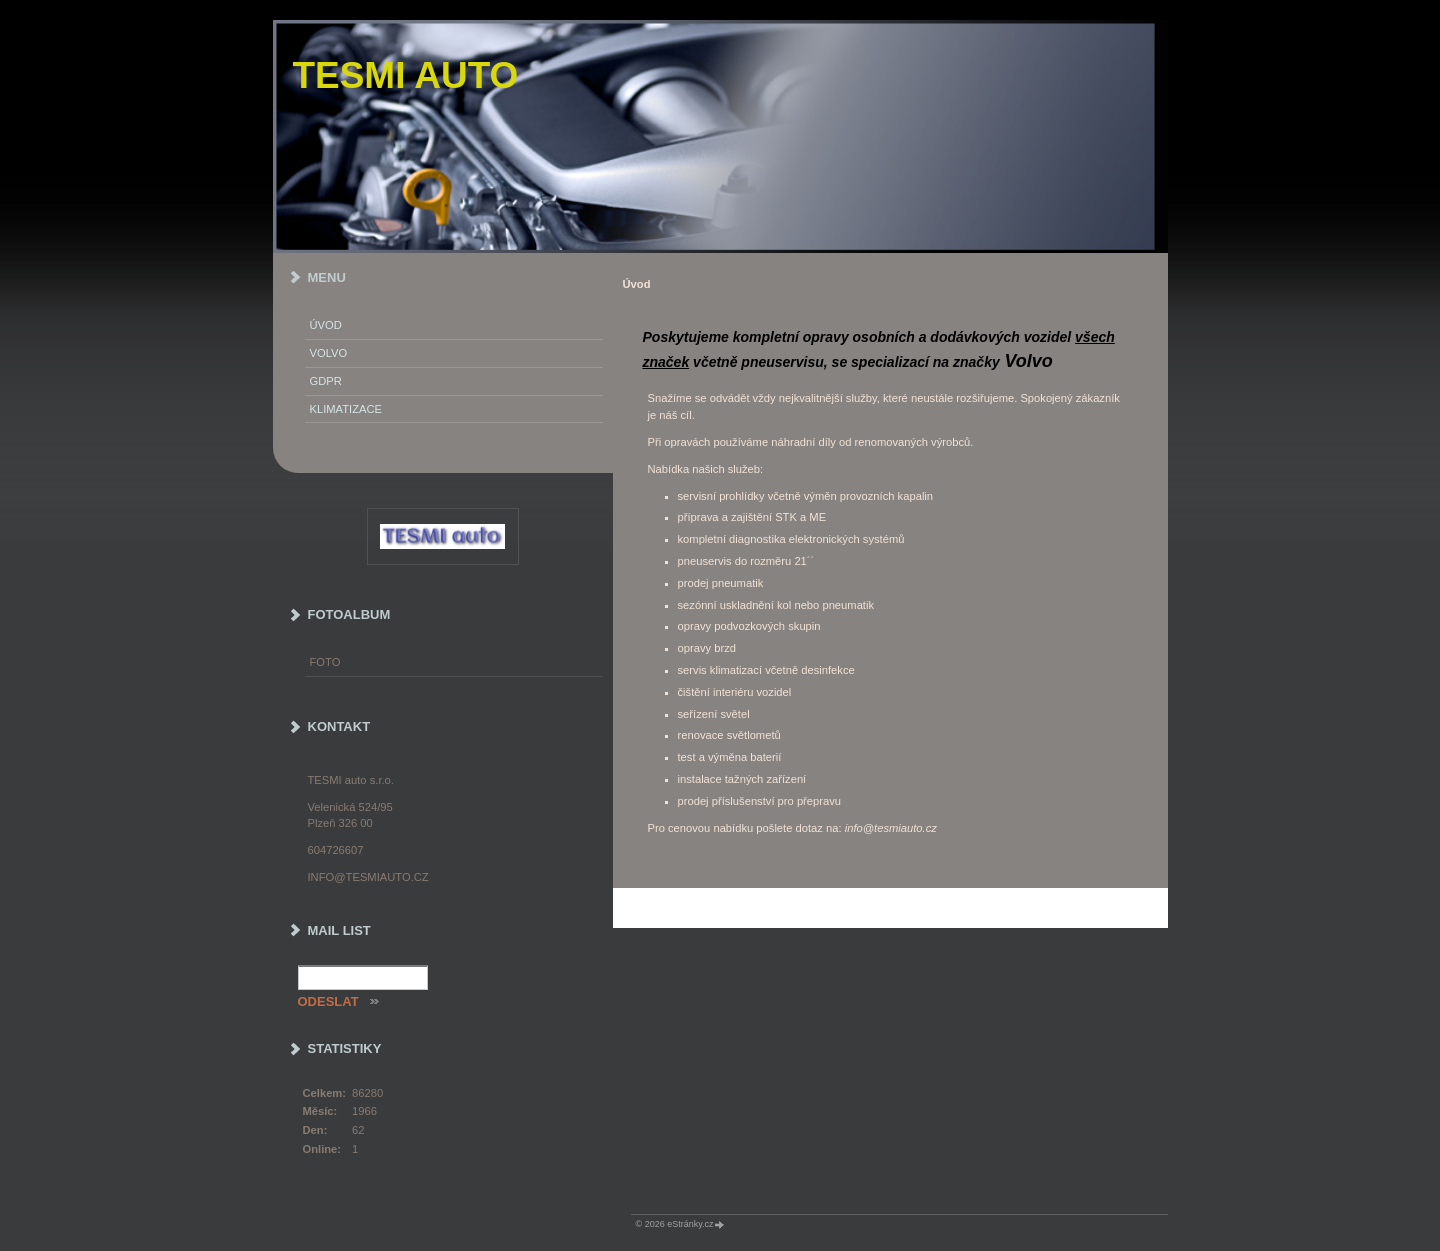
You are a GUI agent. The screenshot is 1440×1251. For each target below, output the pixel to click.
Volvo (329, 353)
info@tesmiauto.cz (368, 877)
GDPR (326, 381)
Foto (325, 662)
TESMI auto (406, 75)
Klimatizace (346, 409)
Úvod (326, 325)
